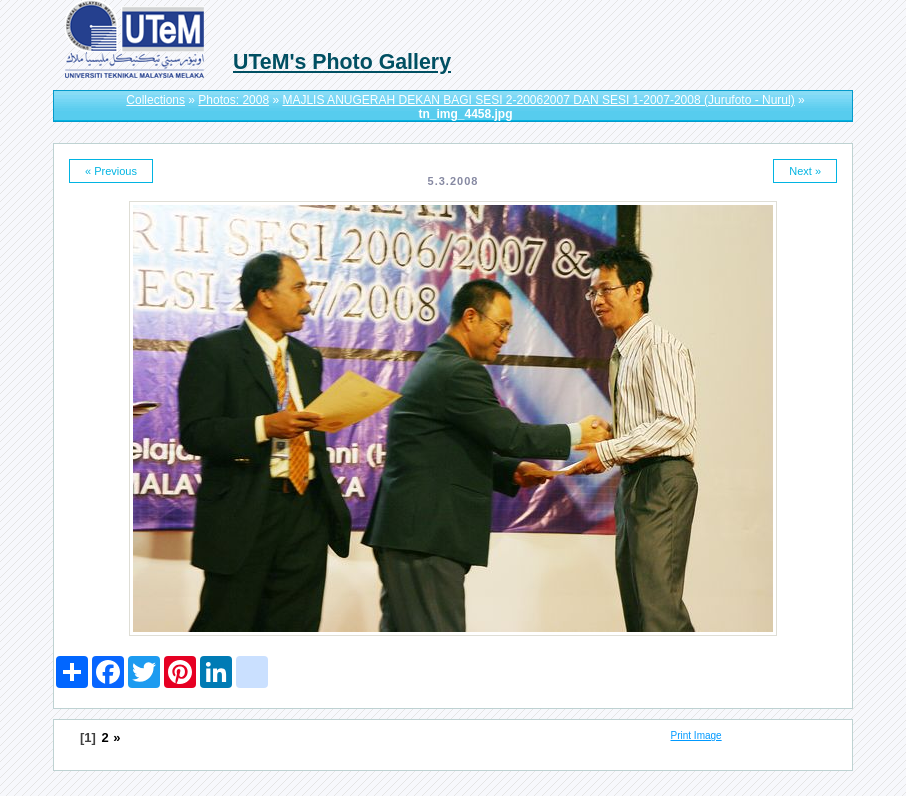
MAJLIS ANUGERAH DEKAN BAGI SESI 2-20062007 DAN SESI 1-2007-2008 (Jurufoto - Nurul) (538, 100)
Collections (155, 100)
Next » (805, 171)
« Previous (111, 171)
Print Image (696, 735)
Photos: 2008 (233, 100)
